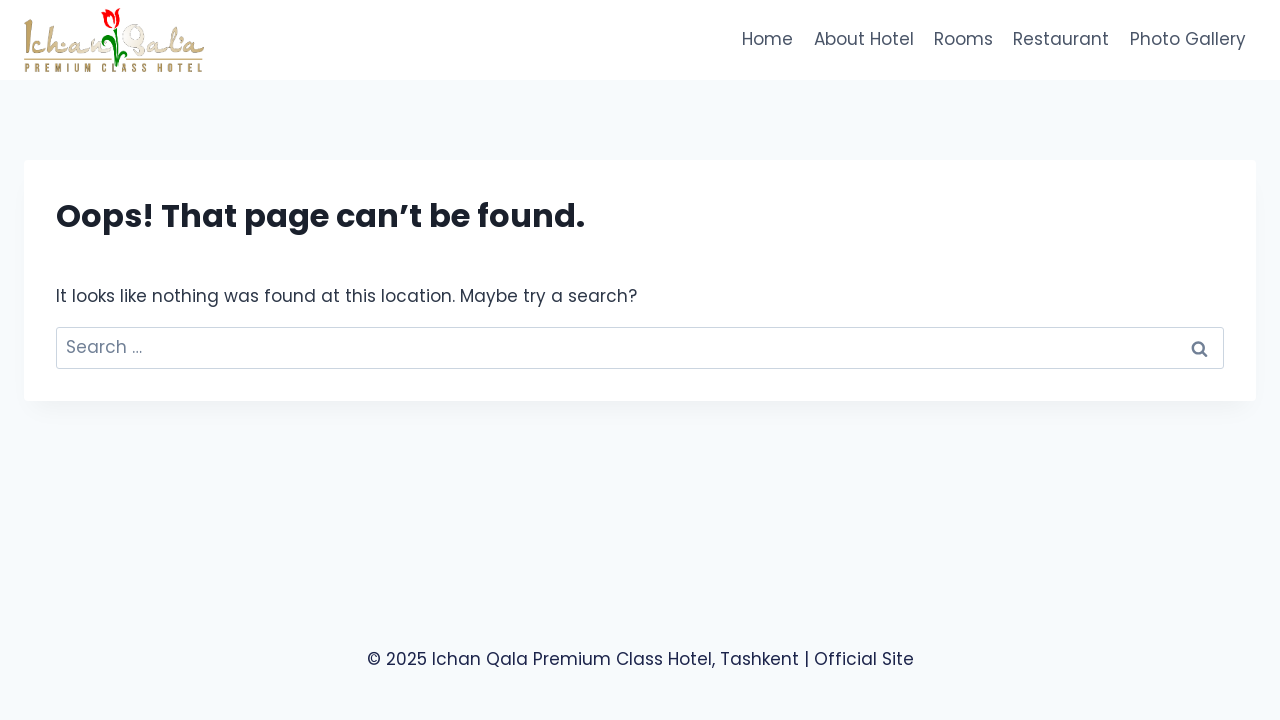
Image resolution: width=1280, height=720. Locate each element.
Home (767, 39)
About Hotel (864, 39)
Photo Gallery (1188, 39)
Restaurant (1061, 39)
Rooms (963, 39)
